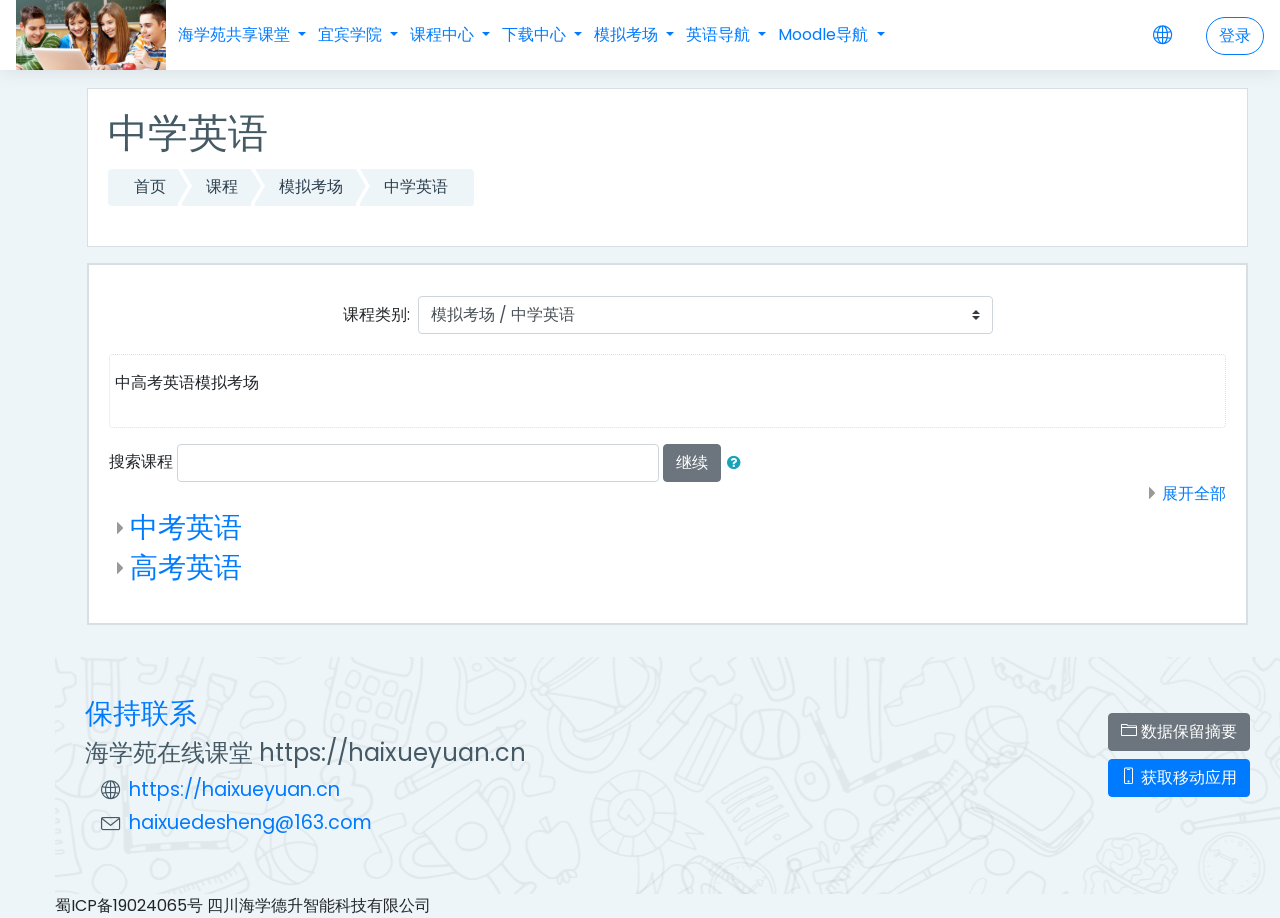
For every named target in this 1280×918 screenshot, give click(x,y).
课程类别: (376, 314)
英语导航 (720, 34)
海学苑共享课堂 (236, 34)
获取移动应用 (1179, 777)
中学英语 (416, 186)
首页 (150, 186)
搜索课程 (141, 461)
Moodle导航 (825, 34)
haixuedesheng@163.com (250, 822)
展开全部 (1194, 493)
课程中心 (444, 34)
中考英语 (186, 527)
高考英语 (186, 567)
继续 (692, 462)
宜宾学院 (352, 34)
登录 (1235, 35)
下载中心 (536, 34)
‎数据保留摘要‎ (1179, 731)
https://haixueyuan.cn (234, 789)
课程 (222, 186)
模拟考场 (628, 34)
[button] (738, 463)
